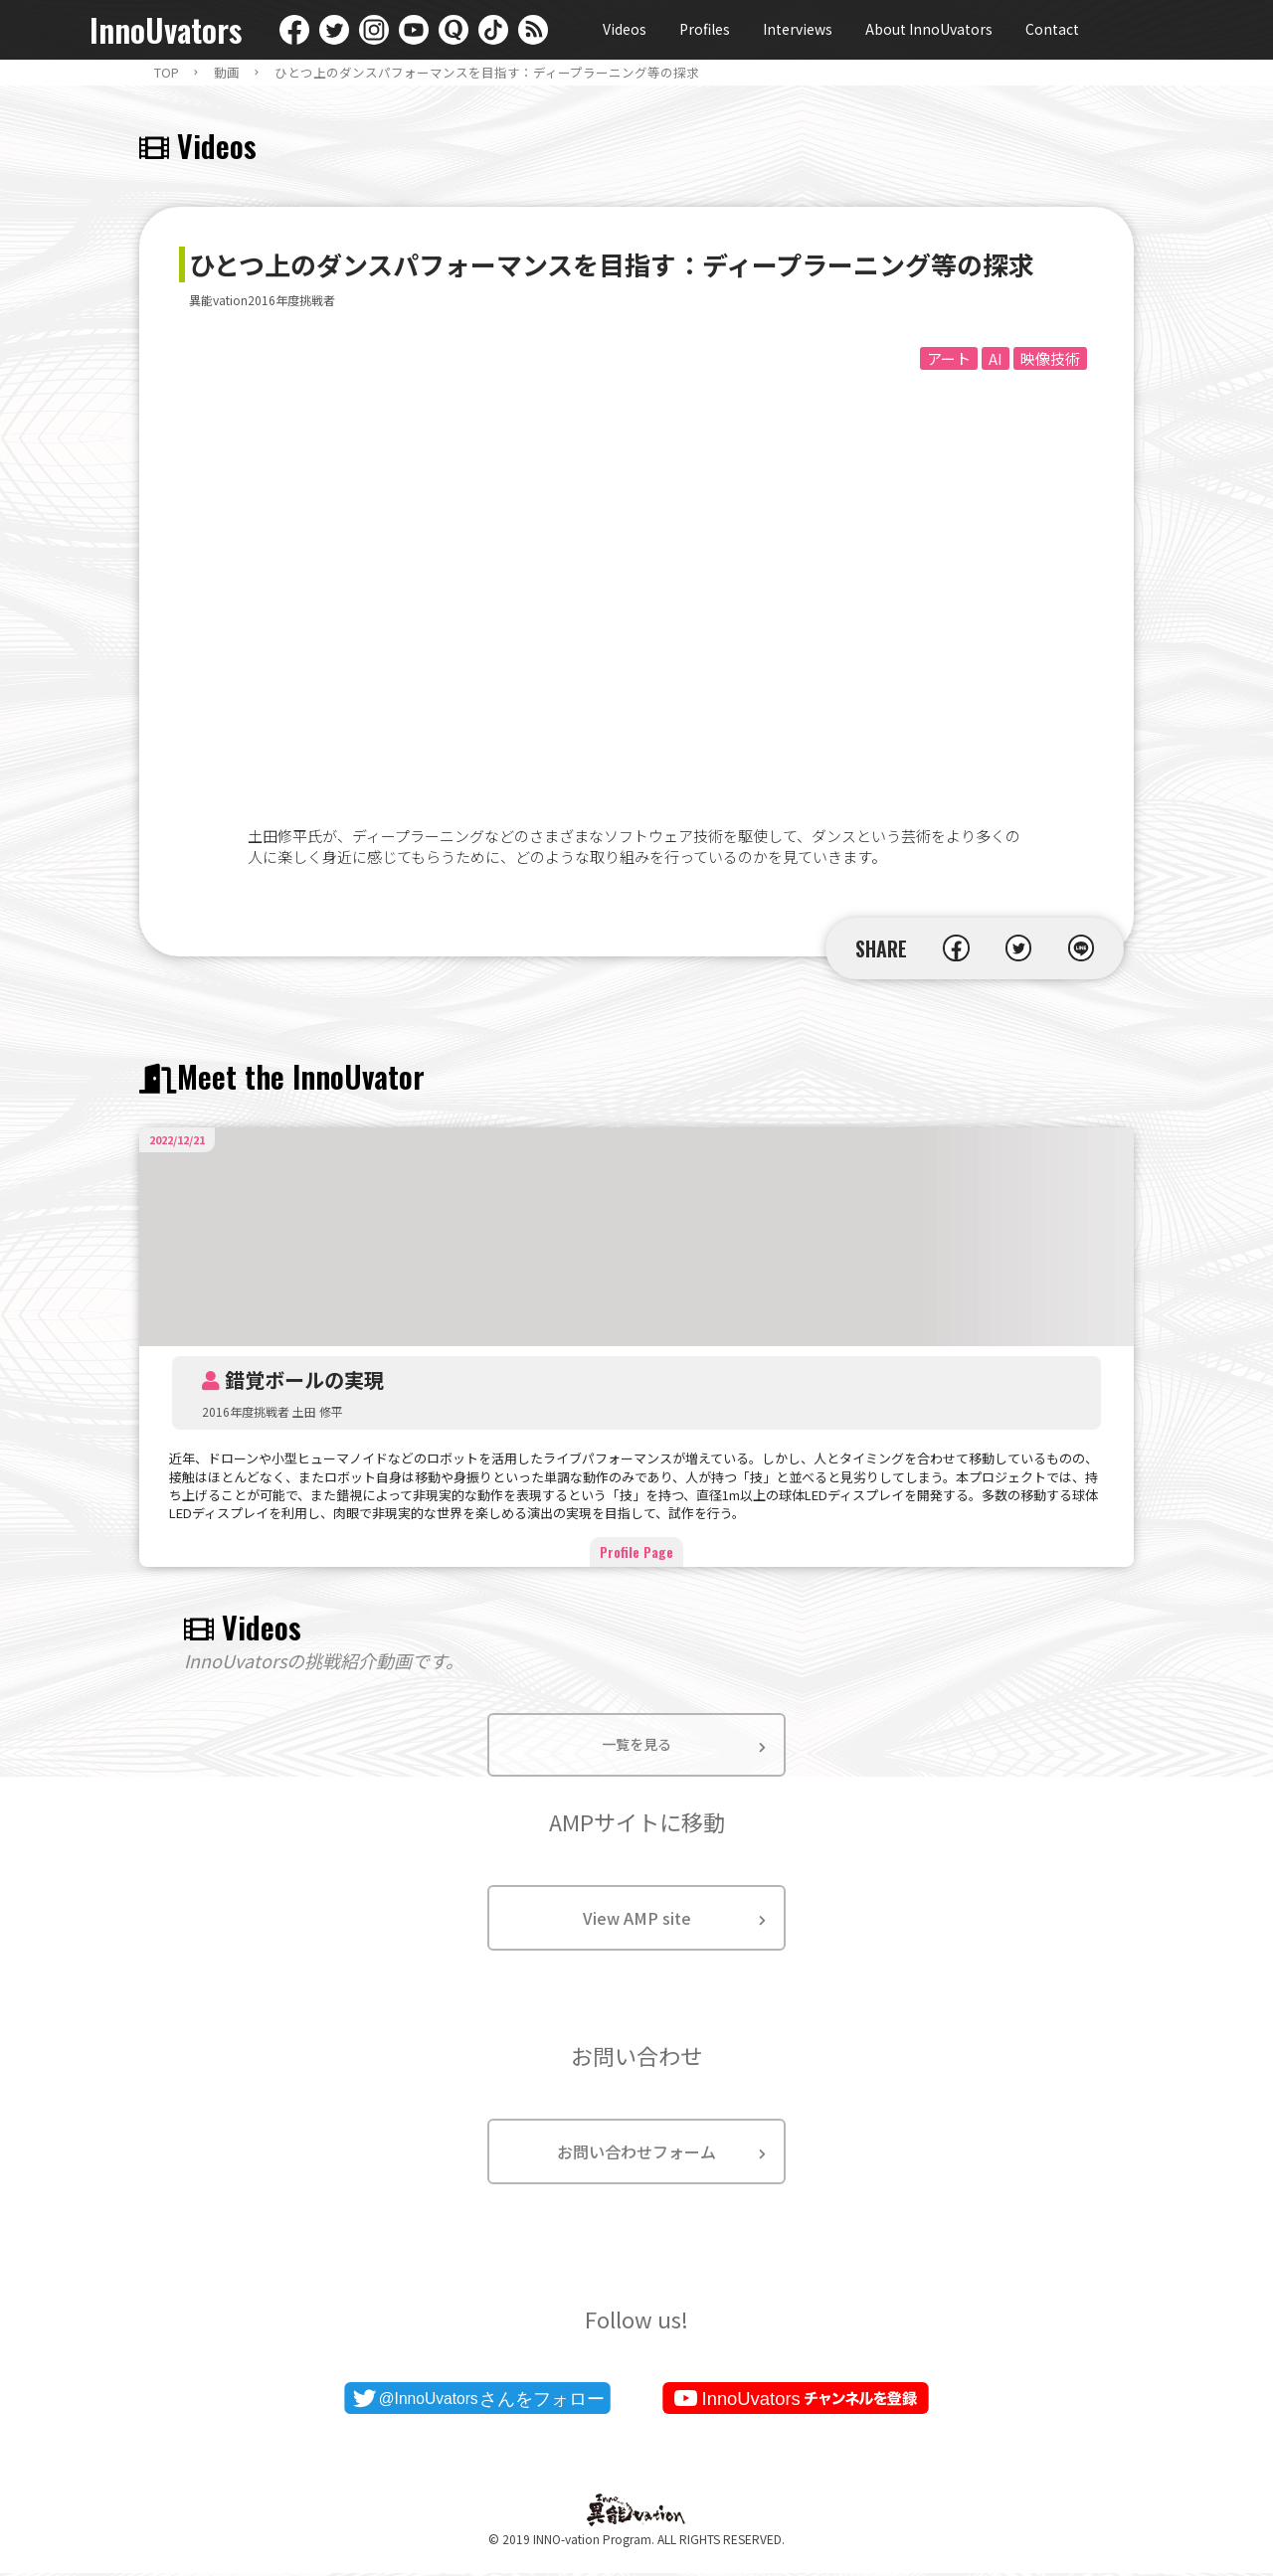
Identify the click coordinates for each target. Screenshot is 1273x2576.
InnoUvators (166, 30)
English (1129, 30)
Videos (624, 29)
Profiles (704, 29)
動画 (227, 73)
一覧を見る (636, 1746)
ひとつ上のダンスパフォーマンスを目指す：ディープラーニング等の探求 (486, 73)
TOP (166, 73)
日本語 (1168, 30)
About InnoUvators (929, 29)
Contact (1052, 29)
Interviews (797, 29)
